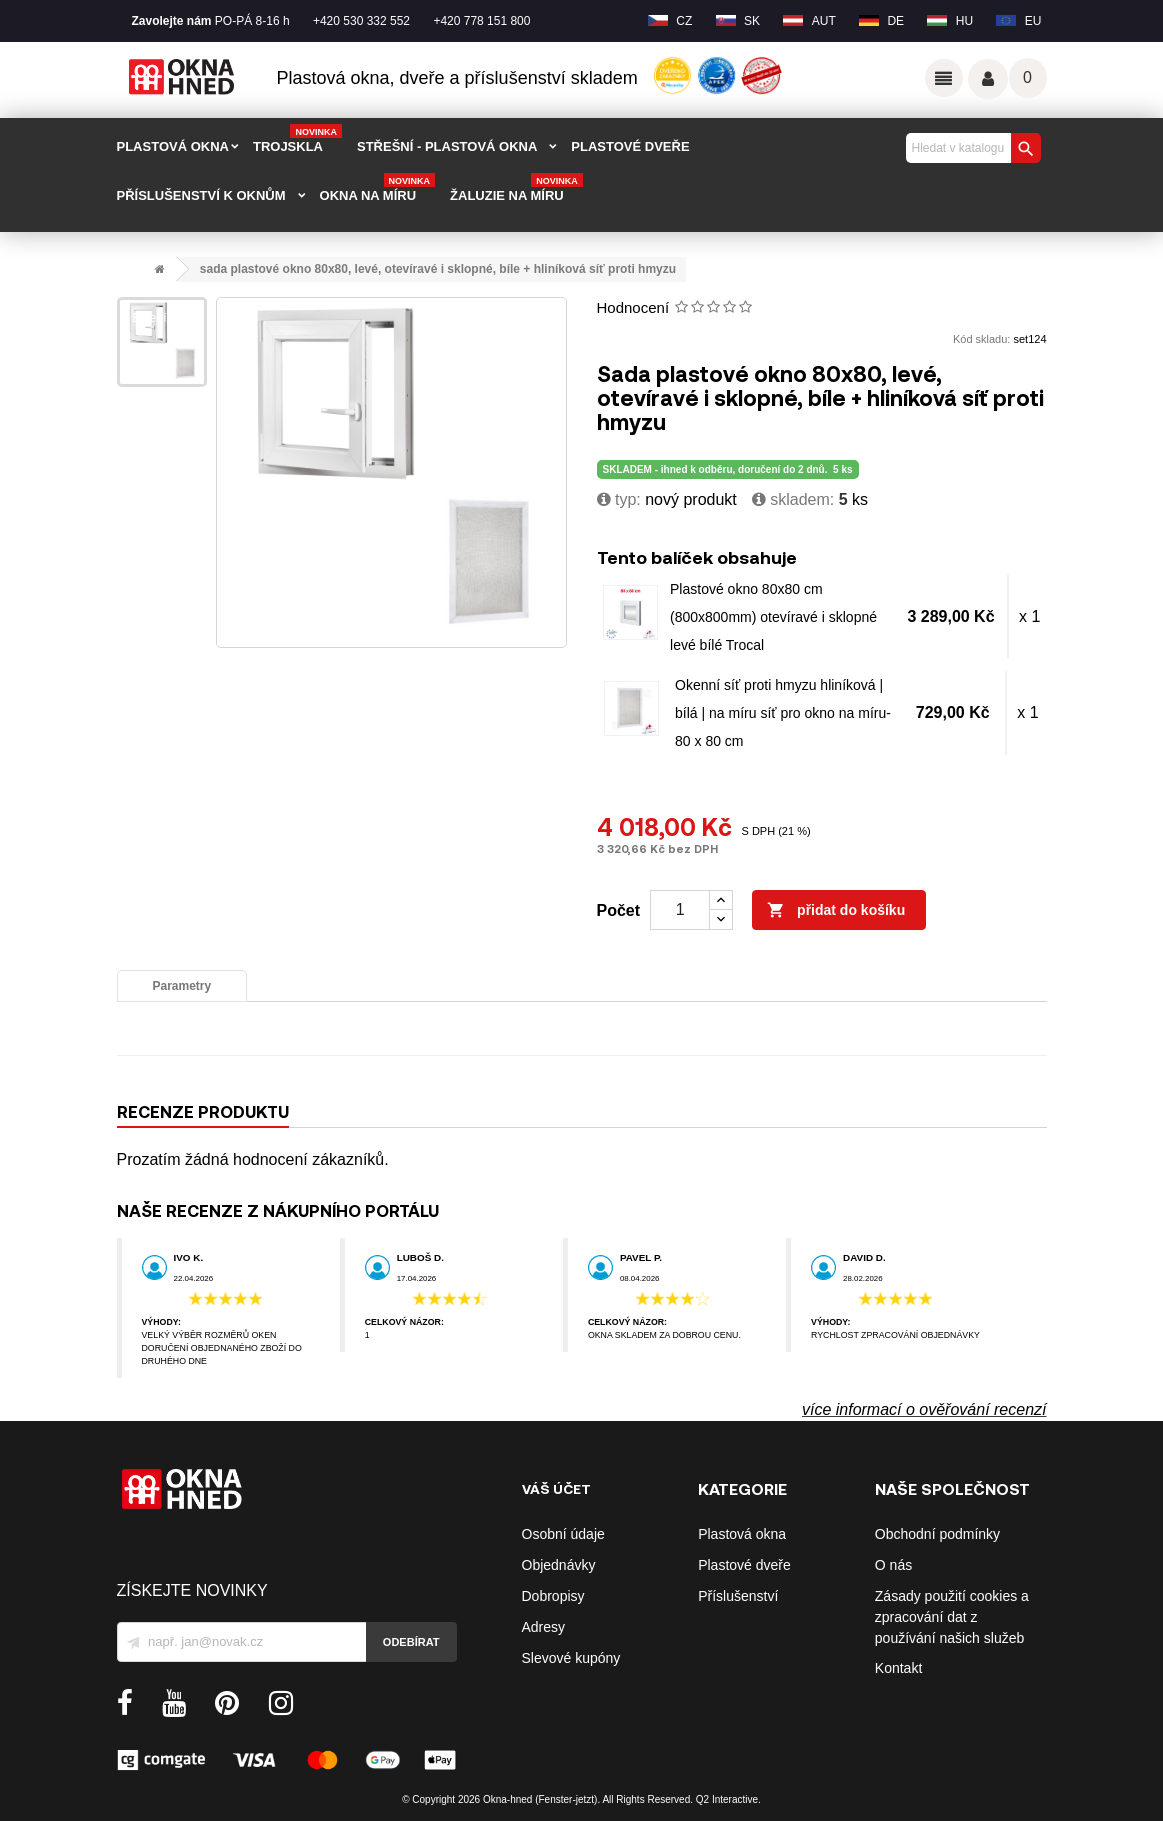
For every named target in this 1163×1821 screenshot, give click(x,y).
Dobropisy (553, 1596)
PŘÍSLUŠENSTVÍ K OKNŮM (201, 195)
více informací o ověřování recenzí (924, 1409)
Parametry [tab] (182, 986)
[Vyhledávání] (971, 148)
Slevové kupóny (571, 1658)
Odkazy (944, 78)
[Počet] (680, 910)
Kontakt (898, 1668)
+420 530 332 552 (361, 21)
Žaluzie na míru (516, 189)
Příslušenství (738, 1596)
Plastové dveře (744, 1565)
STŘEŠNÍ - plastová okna (447, 146)
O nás (893, 1565)
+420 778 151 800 (481, 21)
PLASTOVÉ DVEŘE (630, 146)
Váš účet (988, 79)
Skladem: (793, 499)
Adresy (544, 1627)
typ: (619, 499)
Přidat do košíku (836, 911)
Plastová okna (742, 1534)
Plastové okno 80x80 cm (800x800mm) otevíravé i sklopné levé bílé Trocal (773, 617)
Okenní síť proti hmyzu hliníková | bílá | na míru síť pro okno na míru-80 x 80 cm (783, 713)
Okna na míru (378, 189)
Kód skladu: (981, 339)
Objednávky (559, 1565)
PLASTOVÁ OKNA (173, 146)
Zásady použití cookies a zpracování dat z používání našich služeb (952, 1617)
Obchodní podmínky (937, 1534)
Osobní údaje (563, 1534)
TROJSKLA (297, 140)
